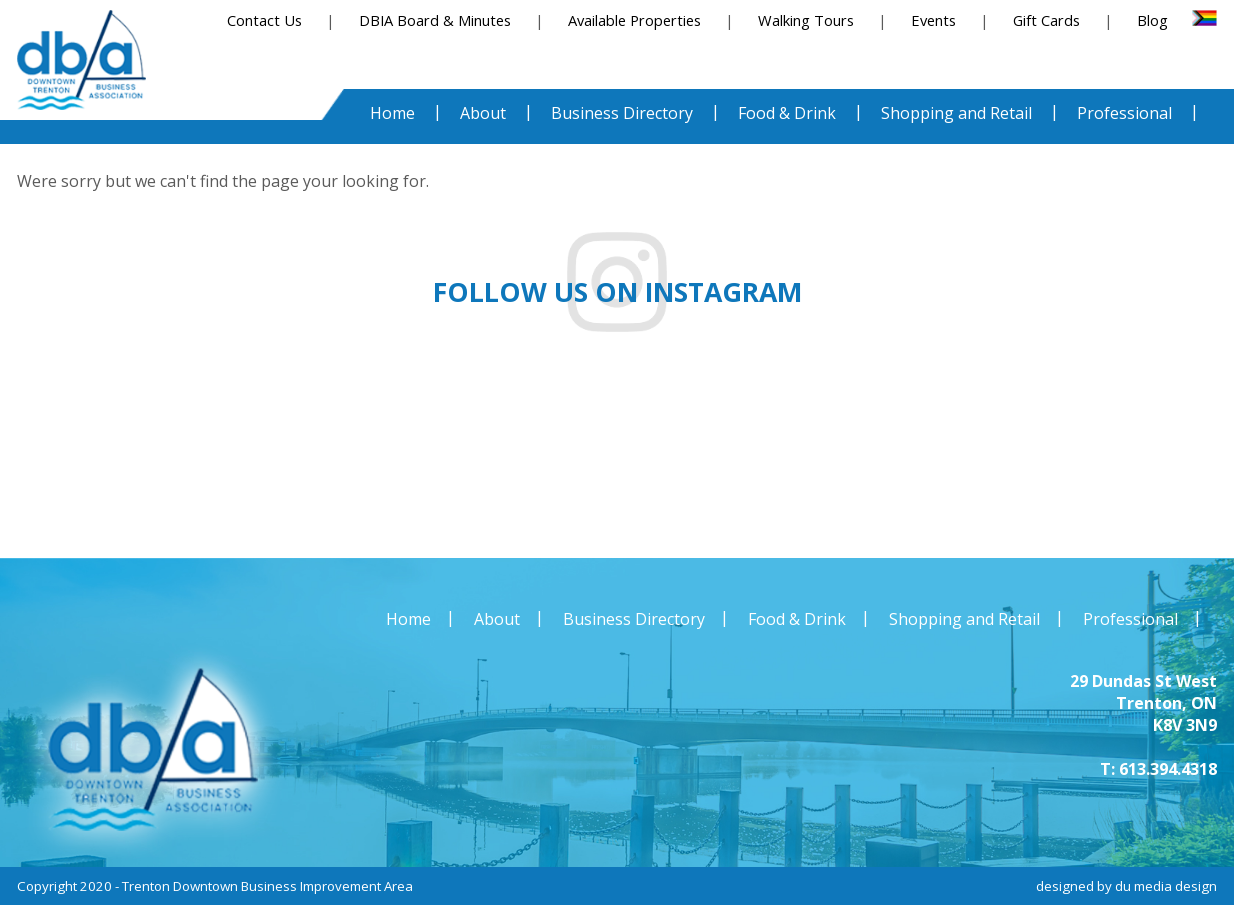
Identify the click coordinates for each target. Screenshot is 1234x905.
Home (408, 619)
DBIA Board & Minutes (435, 20)
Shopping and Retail (964, 619)
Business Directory (634, 619)
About (497, 619)
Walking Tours (806, 20)
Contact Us (264, 20)
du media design (1166, 886)
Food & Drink (797, 619)
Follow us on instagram (617, 292)
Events (933, 20)
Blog (1152, 20)
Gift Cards (1046, 20)
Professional (1130, 619)
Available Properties (634, 20)
